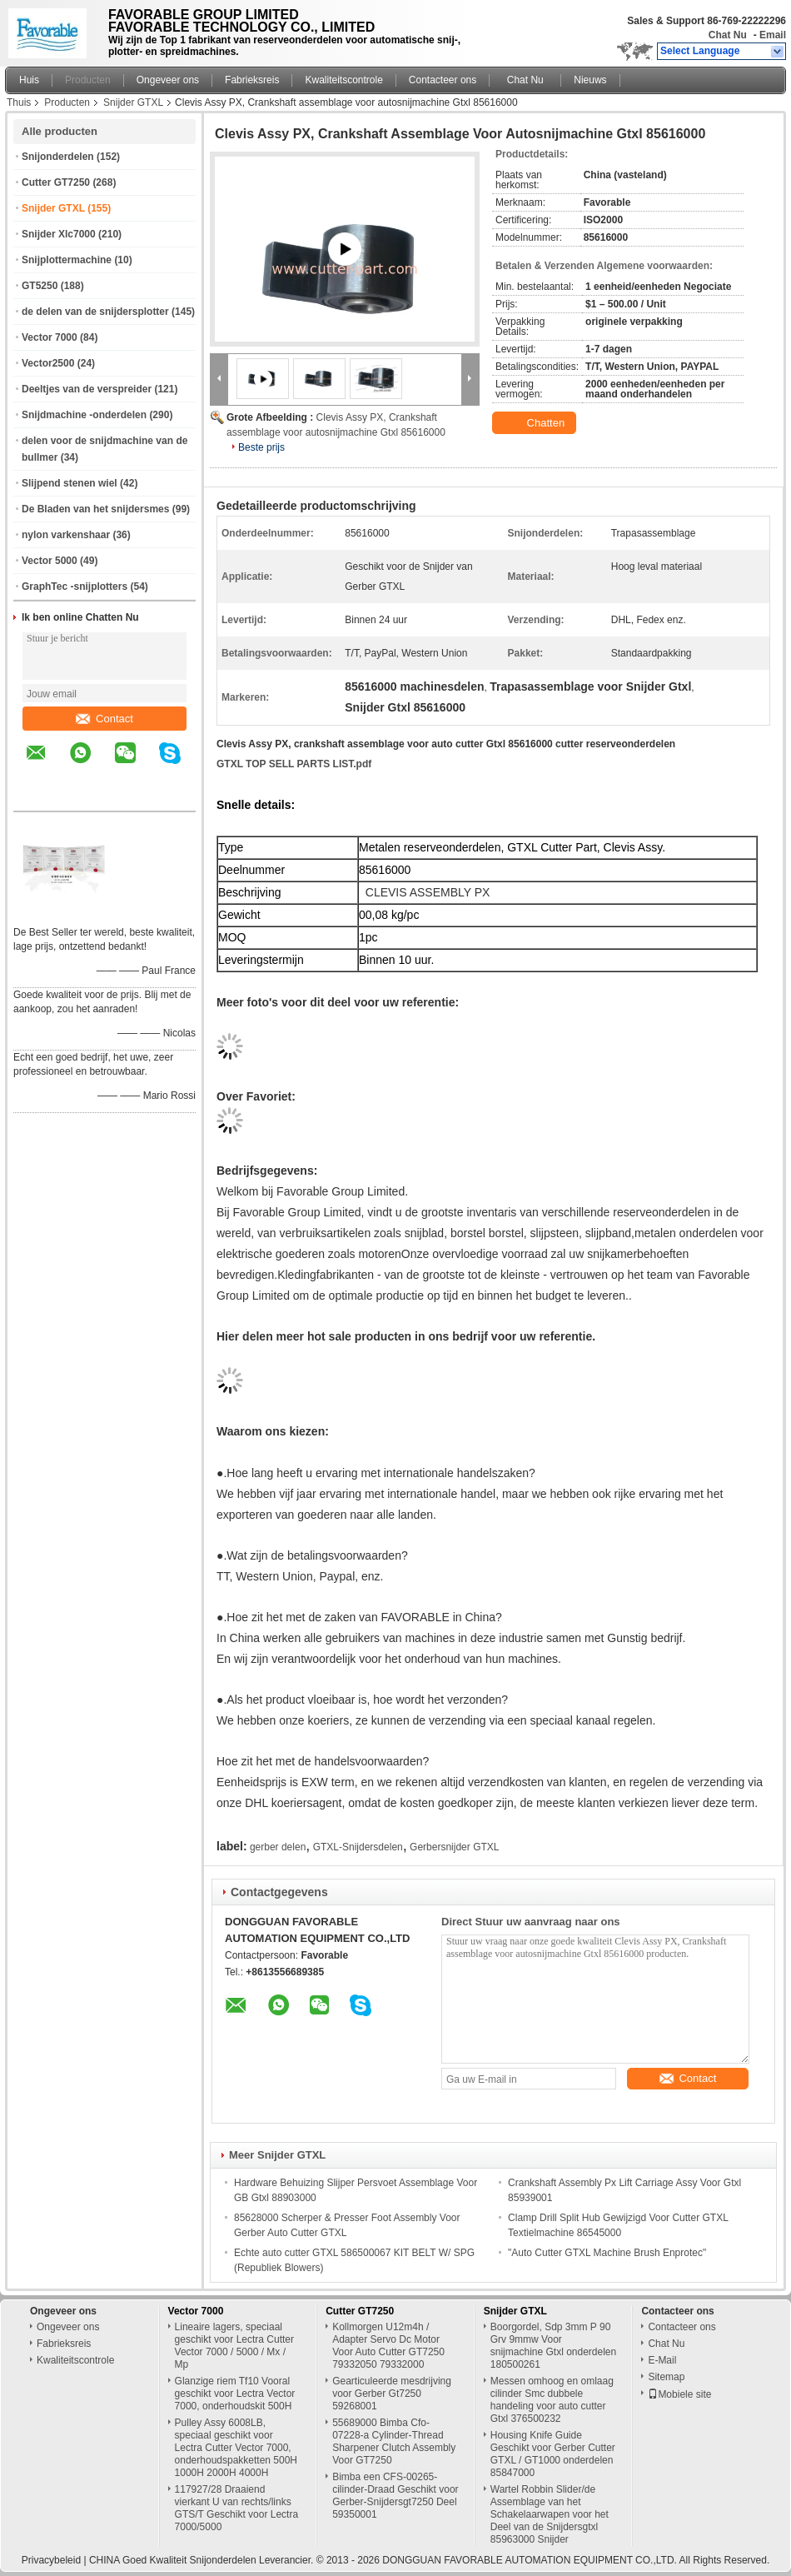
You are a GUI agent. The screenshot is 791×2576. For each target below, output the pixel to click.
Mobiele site (679, 2394)
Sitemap (666, 2377)
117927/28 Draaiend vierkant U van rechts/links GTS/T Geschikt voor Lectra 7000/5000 (237, 2508)
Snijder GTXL (133, 102)
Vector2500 (48, 363)
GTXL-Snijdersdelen (358, 1847)
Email (772, 35)
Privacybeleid (51, 2560)
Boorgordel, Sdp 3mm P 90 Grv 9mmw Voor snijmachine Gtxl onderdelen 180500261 (553, 2345)
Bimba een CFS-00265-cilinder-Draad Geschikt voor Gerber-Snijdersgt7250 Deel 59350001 (395, 2495)
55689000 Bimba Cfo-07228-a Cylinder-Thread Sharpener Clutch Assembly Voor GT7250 (393, 2441)
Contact (104, 718)
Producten (88, 80)
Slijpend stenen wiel (69, 483)
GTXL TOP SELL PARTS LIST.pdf (293, 764)
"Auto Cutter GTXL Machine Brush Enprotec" (607, 2253)
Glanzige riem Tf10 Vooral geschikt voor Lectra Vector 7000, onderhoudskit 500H (235, 2393)
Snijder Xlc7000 (59, 234)
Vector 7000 (49, 337)
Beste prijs (261, 447)
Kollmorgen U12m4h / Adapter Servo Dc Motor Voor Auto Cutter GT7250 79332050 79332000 (388, 2345)
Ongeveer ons (168, 80)
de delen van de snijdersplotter (95, 311)
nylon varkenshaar (66, 535)
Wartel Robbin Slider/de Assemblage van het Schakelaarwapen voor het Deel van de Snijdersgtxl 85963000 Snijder (549, 2514)
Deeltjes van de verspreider (87, 389)
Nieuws (590, 80)
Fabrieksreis (252, 80)
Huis (29, 80)
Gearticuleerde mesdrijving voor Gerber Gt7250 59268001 (391, 2393)
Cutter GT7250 (56, 182)
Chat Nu (728, 35)
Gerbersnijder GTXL (454, 1847)
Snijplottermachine (67, 260)
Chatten (536, 423)
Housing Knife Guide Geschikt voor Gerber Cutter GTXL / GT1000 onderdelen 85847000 (552, 2454)
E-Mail (662, 2360)
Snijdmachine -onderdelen (84, 415)
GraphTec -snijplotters (74, 586)
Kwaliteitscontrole (343, 80)
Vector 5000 (49, 561)
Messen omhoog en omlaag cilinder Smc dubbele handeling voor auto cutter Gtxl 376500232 (552, 2399)
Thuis (19, 102)
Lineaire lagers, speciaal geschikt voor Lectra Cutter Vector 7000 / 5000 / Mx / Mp (234, 2345)
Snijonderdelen (58, 156)
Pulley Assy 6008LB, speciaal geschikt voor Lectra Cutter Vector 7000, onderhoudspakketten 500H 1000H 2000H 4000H (236, 2448)
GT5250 (39, 286)
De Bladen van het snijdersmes (95, 509)
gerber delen (278, 1847)
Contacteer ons (442, 80)
